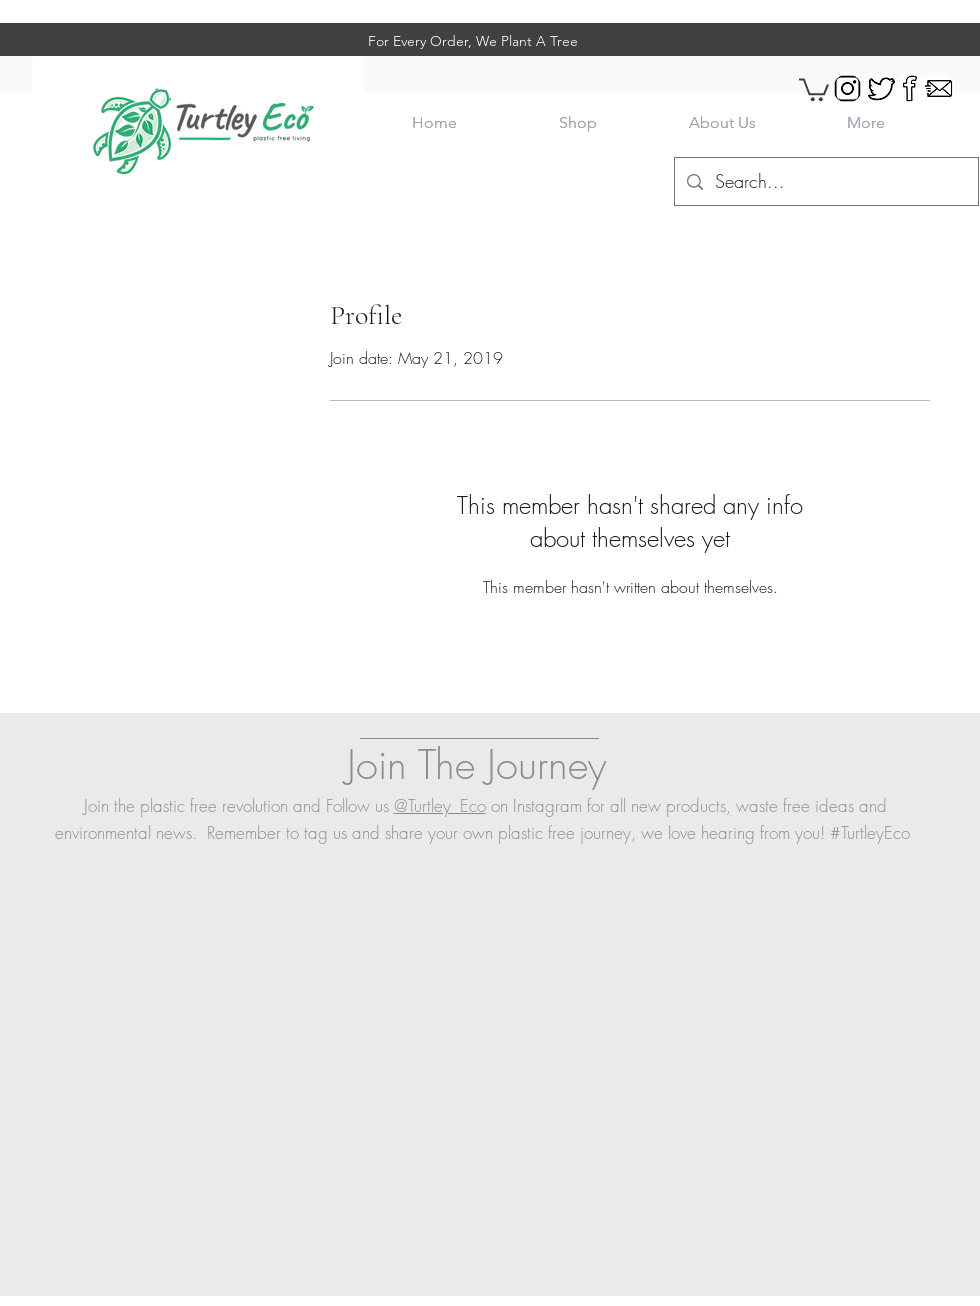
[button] (814, 88)
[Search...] (825, 182)
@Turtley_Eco (440, 805)
